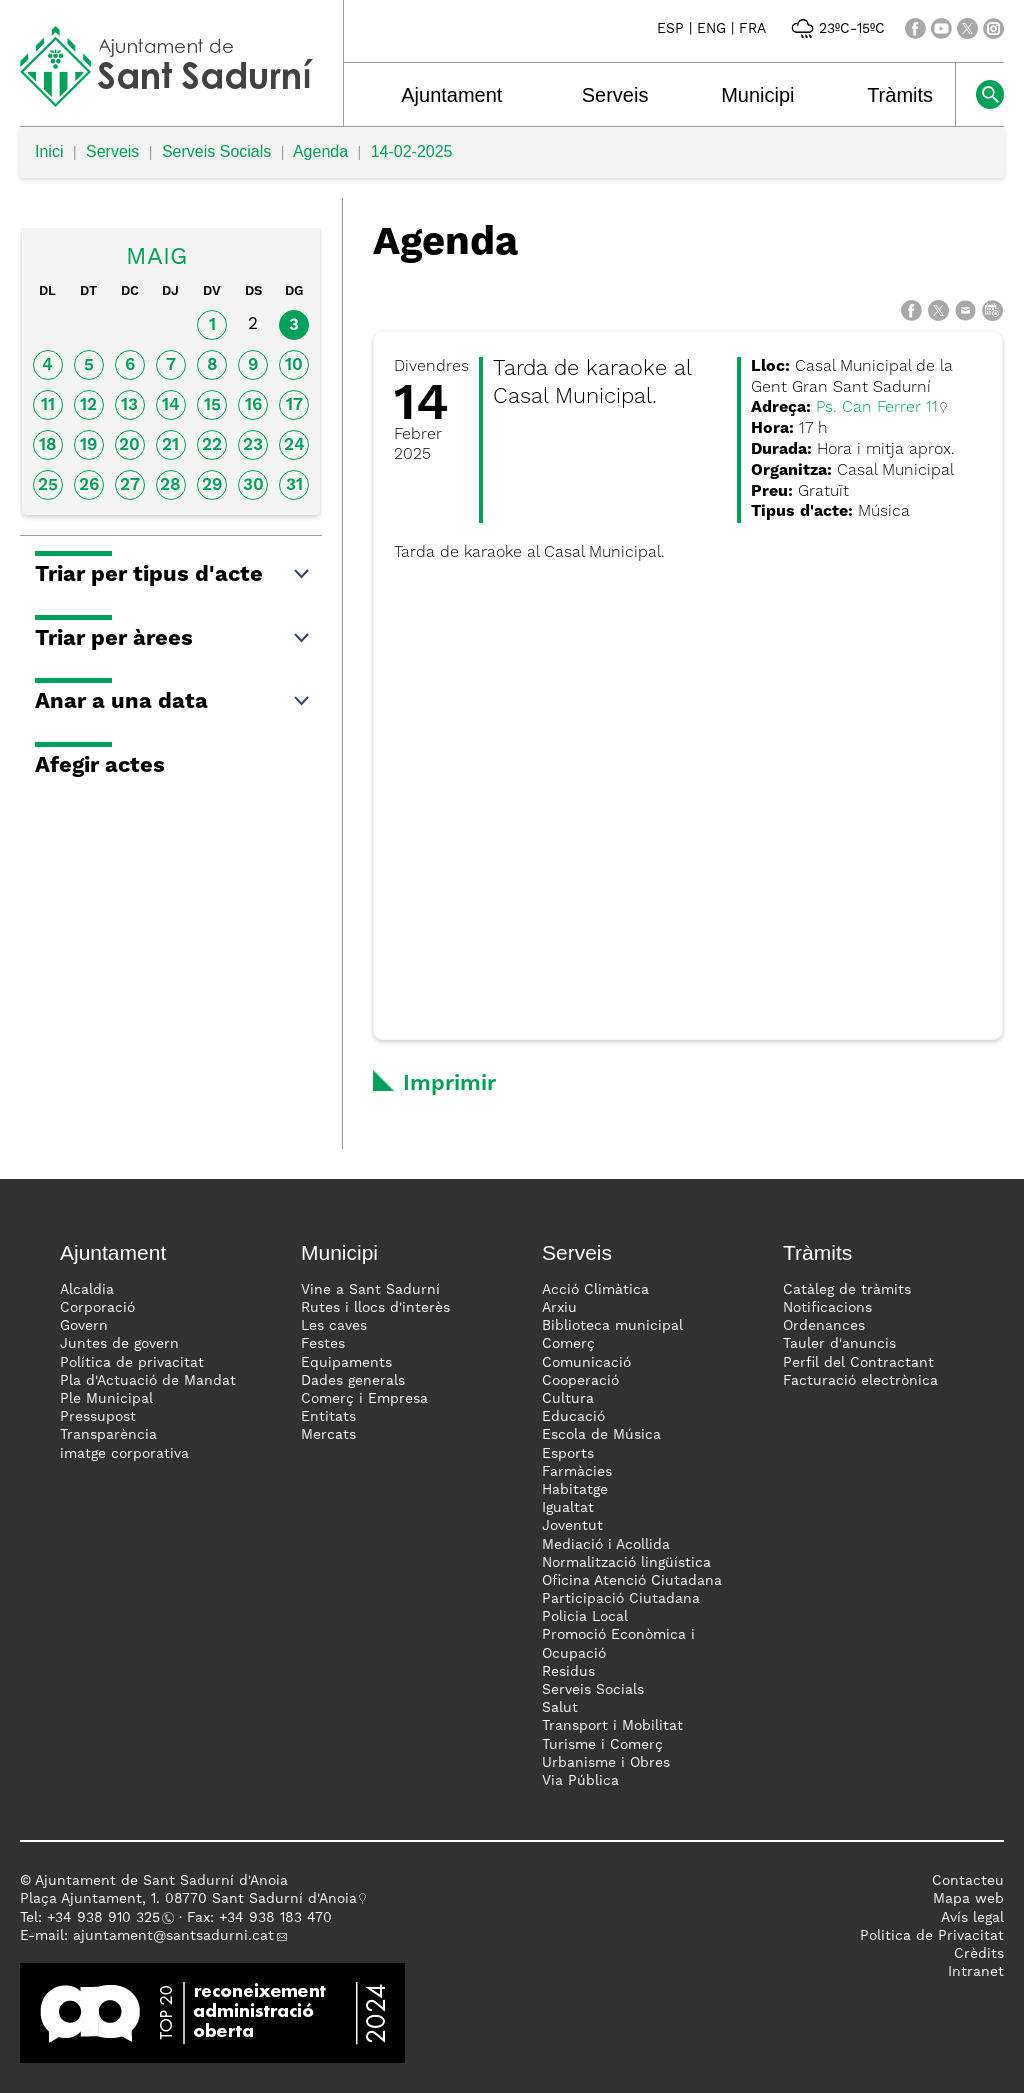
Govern (84, 1326)
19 (88, 445)
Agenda (320, 151)
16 (253, 405)
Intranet (976, 1972)
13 (129, 405)
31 (294, 485)
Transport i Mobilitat (612, 1726)
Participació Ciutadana (621, 1599)
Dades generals (353, 1381)
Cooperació (580, 1381)
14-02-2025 (412, 151)
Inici (49, 151)
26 (89, 485)
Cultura (568, 1399)
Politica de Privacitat (932, 1936)
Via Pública (580, 1781)
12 (88, 405)
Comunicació (586, 1363)
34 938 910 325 (107, 1918)
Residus (568, 1672)
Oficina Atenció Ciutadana (632, 1581)
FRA (752, 29)
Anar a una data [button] (173, 702)
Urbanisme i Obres (606, 1763)
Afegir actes (100, 766)
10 (294, 365)
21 (170, 445)
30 (253, 485)
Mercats (328, 1435)
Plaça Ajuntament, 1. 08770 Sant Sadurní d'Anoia (188, 1899)
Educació (573, 1417)
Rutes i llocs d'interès (375, 1308)
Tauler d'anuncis (839, 1344)
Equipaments (346, 1363)
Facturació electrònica (860, 1381)
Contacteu (968, 1881)
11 (48, 405)
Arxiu (559, 1308)
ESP (670, 29)
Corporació (97, 1308)
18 (48, 445)
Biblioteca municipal (612, 1326)
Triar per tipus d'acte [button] (173, 575)
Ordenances (824, 1326)
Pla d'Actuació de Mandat (148, 1381)
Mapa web (968, 1899)
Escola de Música (601, 1435)
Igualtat (568, 1508)
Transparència (108, 1435)
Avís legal (972, 1918)
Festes (323, 1344)
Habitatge (575, 1490)
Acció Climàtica (595, 1290)
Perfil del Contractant (858, 1363)
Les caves (334, 1326)
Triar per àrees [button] (173, 639)
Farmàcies (577, 1472)
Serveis (615, 95)
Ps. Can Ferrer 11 (877, 408)
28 (170, 485)
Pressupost (98, 1417)
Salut (560, 1708)
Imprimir (449, 1084)
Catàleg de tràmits (847, 1290)
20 (129, 445)
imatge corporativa (124, 1454)
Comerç (568, 1344)
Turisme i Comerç (602, 1745)
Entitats (328, 1417)
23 (253, 445)
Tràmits (900, 95)
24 (294, 445)
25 (48, 485)
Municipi (757, 95)
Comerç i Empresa (364, 1399)
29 (212, 485)
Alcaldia (87, 1290)
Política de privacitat (132, 1363)
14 (171, 405)
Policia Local (585, 1617)
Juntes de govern (119, 1344)
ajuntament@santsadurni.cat (173, 1936)
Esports (568, 1454)
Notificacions (827, 1308)
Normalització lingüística (626, 1563)
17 (294, 405)
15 (212, 405)
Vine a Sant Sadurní (370, 1290)
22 (212, 445)
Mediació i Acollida (606, 1545)
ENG (711, 29)
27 (130, 485)
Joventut (572, 1526)
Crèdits (979, 1954)
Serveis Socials (216, 151)
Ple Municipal (106, 1399)
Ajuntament (451, 95)
